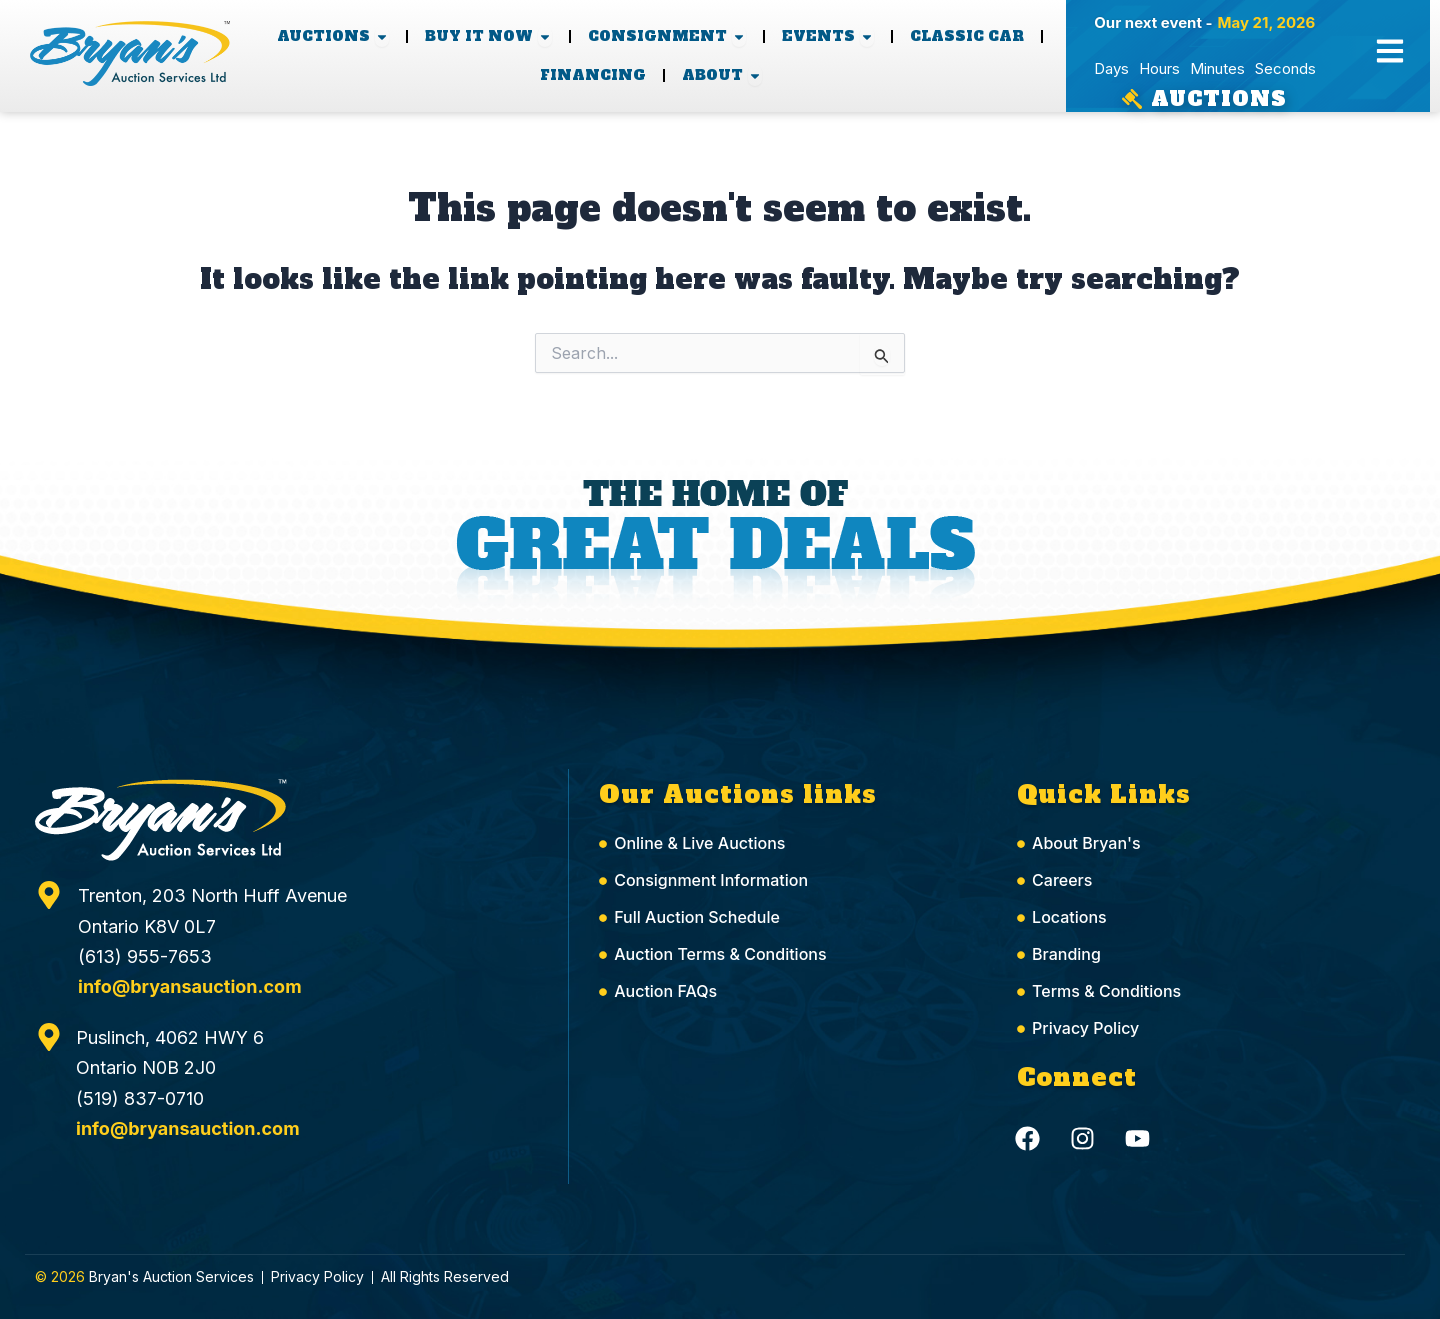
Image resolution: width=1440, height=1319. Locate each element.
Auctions (1219, 99)
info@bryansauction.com (190, 986)
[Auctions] (1132, 99)
